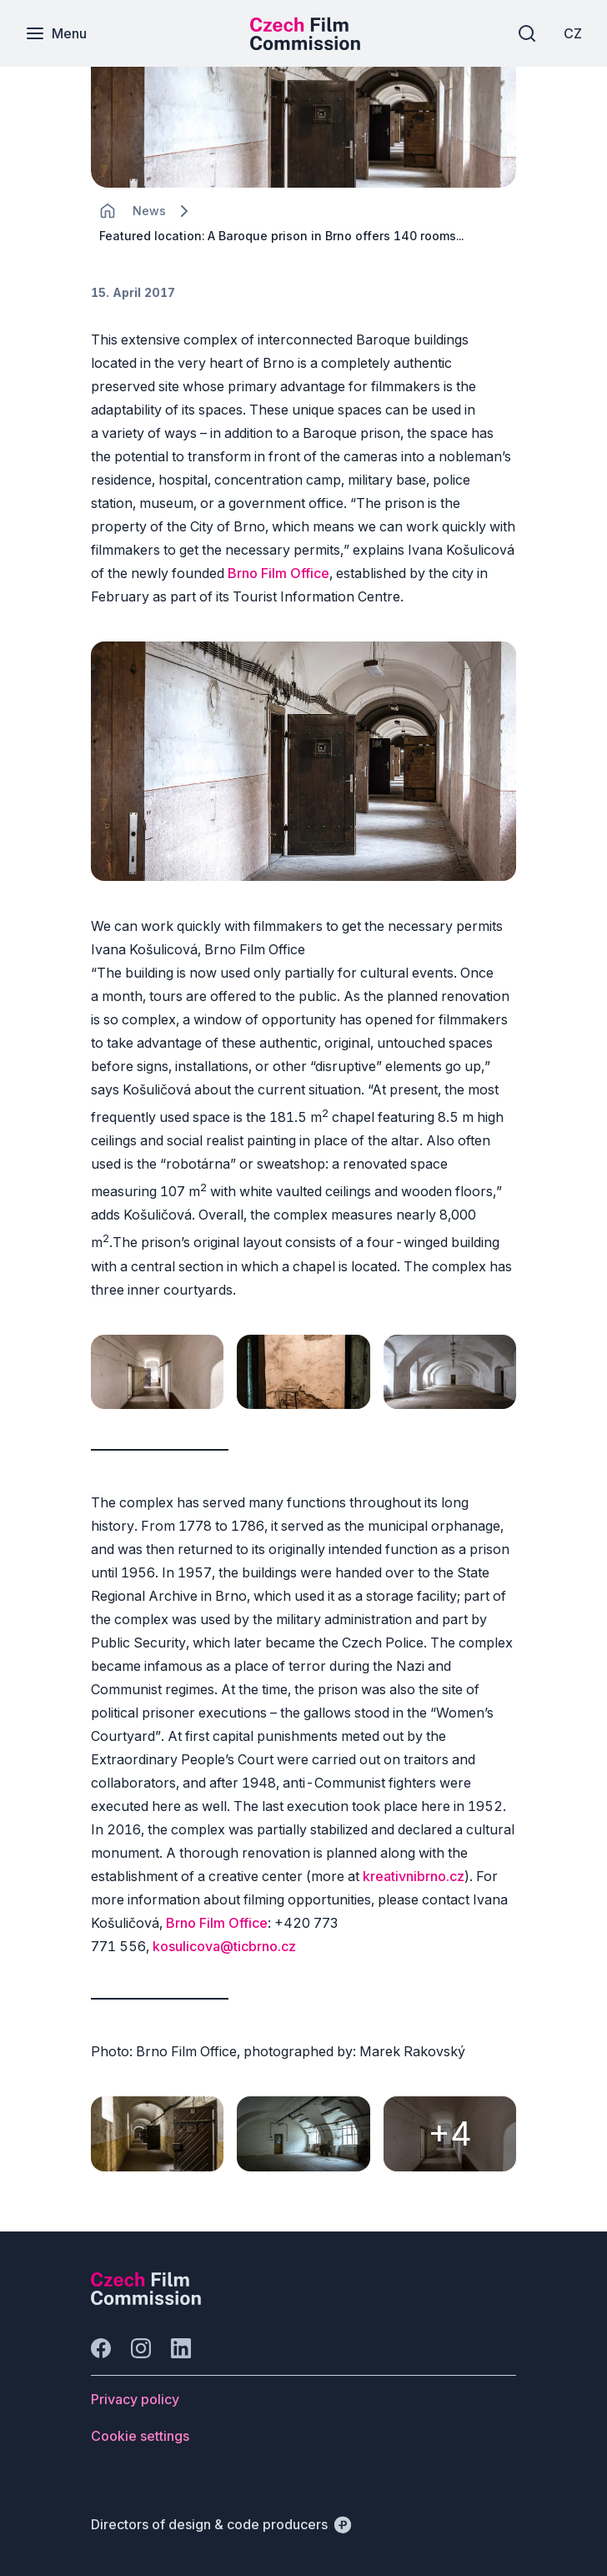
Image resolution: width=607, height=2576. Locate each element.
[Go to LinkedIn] (181, 2348)
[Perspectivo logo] (146, 2300)
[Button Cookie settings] (140, 2436)
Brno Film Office (278, 573)
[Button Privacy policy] (135, 2399)
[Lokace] (149, 210)
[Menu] (55, 33)
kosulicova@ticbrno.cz (224, 1946)
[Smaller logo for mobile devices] (305, 45)
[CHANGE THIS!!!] (107, 211)
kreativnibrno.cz (413, 1876)
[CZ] (573, 33)
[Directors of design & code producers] (221, 2524)
